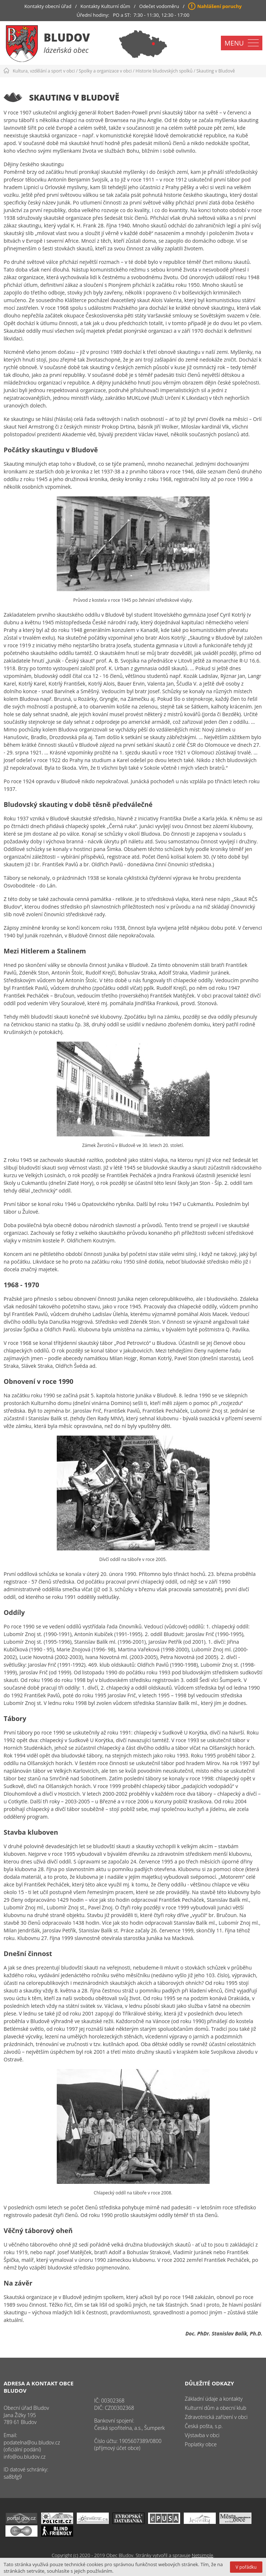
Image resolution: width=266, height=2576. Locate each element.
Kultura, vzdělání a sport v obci (44, 71)
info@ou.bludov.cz (24, 2456)
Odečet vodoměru (159, 6)
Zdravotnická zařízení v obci (216, 2416)
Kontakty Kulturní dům (105, 6)
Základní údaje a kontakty (214, 2398)
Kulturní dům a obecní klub (215, 2407)
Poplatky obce (201, 2444)
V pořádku (246, 2567)
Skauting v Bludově (215, 71)
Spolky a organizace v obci (105, 71)
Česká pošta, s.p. (204, 2426)
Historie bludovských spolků (164, 71)
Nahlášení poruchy (219, 6)
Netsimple (202, 2555)
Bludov (67, 37)
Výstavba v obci (202, 2435)
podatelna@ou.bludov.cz (32, 2442)
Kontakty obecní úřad (47, 6)
